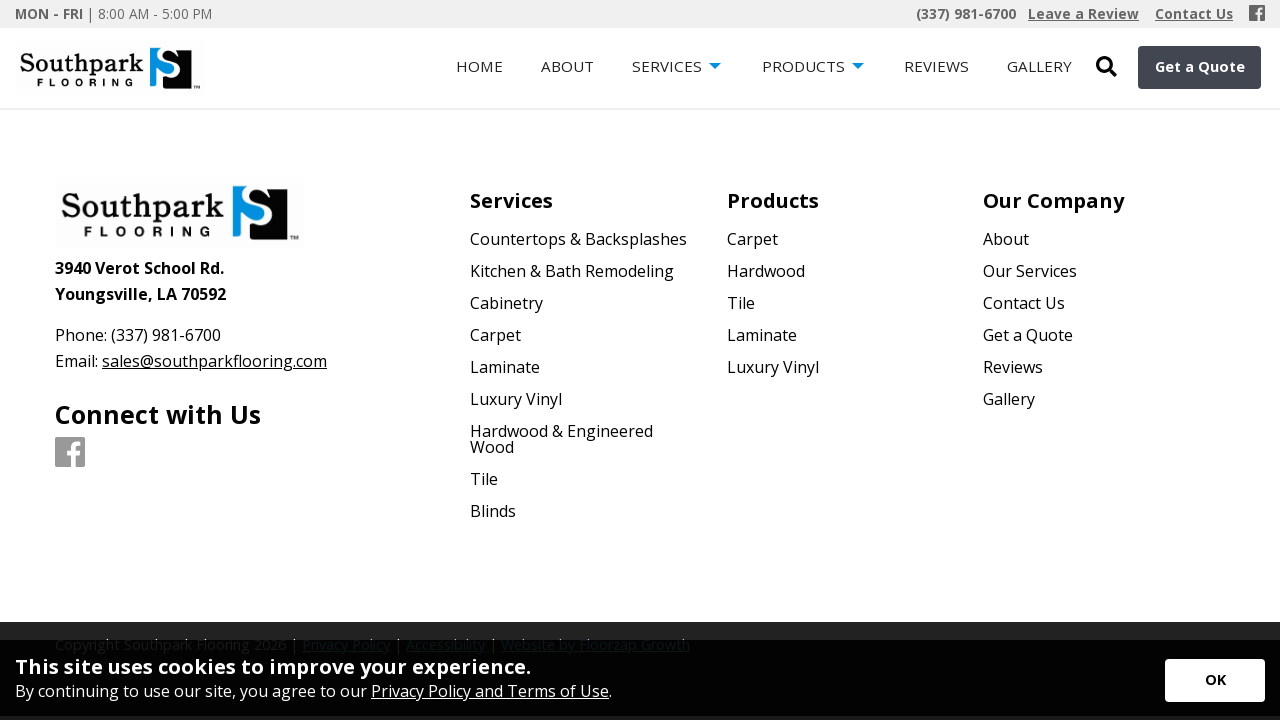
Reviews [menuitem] (936, 66)
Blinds (493, 511)
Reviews (1013, 367)
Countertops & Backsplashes (578, 239)
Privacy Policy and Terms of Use (490, 691)
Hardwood (766, 271)
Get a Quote (1200, 66)
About (1006, 239)
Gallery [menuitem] (1039, 66)
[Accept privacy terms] (1215, 680)
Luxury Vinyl (516, 399)
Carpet (495, 335)
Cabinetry (506, 303)
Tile (484, 479)
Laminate (505, 367)
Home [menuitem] (479, 66)
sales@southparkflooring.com (214, 361)
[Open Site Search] (1106, 67)
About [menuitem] (567, 66)
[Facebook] (1257, 14)
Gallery (1009, 399)
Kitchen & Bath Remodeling (572, 271)
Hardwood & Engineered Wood (561, 439)
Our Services (1030, 271)
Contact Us (1024, 303)
